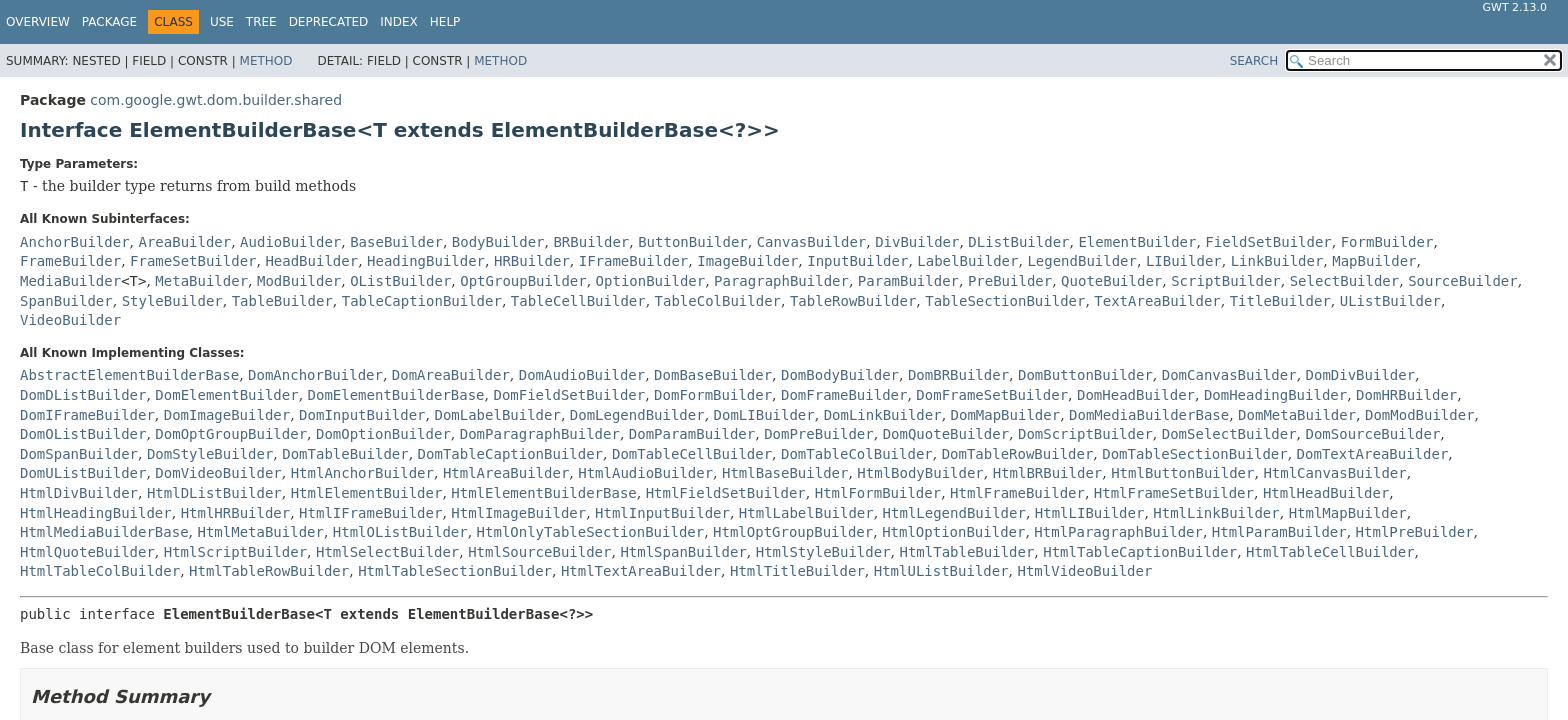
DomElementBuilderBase (396, 395)
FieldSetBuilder (1268, 242)
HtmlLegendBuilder (954, 513)
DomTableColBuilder (857, 454)
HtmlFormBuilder (878, 493)
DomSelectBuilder (1229, 434)
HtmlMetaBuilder (260, 532)
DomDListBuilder (83, 395)
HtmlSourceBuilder (539, 552)
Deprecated (329, 22)
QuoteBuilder (1111, 281)
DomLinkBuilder (883, 415)
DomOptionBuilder (383, 434)
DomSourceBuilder (1373, 434)
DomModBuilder (1420, 415)
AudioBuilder (290, 242)
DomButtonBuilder (1085, 375)
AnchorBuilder (75, 242)
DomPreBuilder (819, 434)
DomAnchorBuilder (315, 375)
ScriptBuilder (1226, 281)
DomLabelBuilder (497, 415)
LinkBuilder (1277, 261)
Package (109, 22)
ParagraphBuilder (781, 281)
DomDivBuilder (1361, 375)
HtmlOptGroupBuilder (793, 532)
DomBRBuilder (958, 375)
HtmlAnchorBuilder (362, 473)
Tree (261, 22)
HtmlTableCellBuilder (1330, 552)
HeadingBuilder (426, 261)
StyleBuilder (172, 301)
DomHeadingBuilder (1275, 395)
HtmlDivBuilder (79, 493)
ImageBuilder (747, 261)
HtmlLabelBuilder (806, 513)
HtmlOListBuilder (400, 532)
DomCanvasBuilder (1229, 375)
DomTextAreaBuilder (1373, 454)
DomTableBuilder (345, 454)
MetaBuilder (201, 281)
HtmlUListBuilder (941, 571)
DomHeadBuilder (1136, 395)
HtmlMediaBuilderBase (104, 532)
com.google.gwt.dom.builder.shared (216, 100)
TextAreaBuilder (1157, 301)
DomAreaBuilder (451, 375)
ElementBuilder (1137, 242)
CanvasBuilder (812, 242)
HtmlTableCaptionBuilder (1140, 552)
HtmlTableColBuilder (100, 571)
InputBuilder (857, 261)
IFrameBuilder (634, 261)
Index (399, 22)
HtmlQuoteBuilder (87, 552)
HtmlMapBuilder (1348, 513)
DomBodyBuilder (840, 375)
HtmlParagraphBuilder (1118, 532)
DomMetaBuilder (1297, 415)
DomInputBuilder (362, 415)
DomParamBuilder (692, 434)
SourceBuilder (1463, 281)
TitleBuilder (1280, 301)
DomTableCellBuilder (692, 454)
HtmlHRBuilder (236, 513)
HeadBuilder (311, 261)
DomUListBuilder (83, 473)
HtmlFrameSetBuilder (1174, 493)
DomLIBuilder (764, 415)
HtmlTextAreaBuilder (641, 571)
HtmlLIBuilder (1090, 513)
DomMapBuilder (1006, 415)
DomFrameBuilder (844, 395)
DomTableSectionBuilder (1194, 454)
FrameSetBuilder (193, 261)
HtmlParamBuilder (1279, 532)
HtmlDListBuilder (214, 493)
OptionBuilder (651, 281)
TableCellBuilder (578, 301)
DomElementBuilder (226, 395)
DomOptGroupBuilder (231, 434)
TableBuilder (282, 301)
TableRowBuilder (853, 301)
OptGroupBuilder (523, 281)
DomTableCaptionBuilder (510, 454)
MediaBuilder (70, 281)
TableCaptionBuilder (422, 301)
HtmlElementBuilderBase (543, 493)
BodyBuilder (498, 242)
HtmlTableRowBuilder (269, 571)
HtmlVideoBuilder (1085, 571)
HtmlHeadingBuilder (96, 513)
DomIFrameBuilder (87, 415)
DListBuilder (1018, 242)
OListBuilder (400, 281)
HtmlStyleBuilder (823, 552)
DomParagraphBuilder (540, 434)
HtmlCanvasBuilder (1334, 473)
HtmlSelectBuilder (387, 552)
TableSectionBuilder (1005, 301)
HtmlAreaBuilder (506, 473)
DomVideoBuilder (218, 473)
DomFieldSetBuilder (569, 395)
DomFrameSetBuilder (992, 395)
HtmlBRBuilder (1048, 473)
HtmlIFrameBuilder (370, 513)
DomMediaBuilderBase (1149, 415)
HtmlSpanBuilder (683, 552)
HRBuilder (532, 261)
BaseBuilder (396, 242)
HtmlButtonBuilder (1182, 473)
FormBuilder (1387, 242)
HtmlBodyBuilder (920, 473)
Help (445, 22)
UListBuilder (1390, 301)
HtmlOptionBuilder (953, 532)
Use (222, 22)
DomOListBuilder (83, 434)
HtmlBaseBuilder (785, 473)
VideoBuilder (70, 320)
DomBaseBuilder (713, 375)
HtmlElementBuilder (367, 493)
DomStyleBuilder (210, 454)
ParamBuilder (908, 281)
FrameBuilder (70, 261)
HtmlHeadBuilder (1326, 493)
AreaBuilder (184, 242)
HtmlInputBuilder (662, 513)
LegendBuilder (1082, 261)
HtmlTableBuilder (966, 552)
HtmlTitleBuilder (797, 571)
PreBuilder (1010, 281)
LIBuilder (1184, 261)
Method (266, 61)
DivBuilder (917, 242)
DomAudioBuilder (582, 375)
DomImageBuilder (227, 415)
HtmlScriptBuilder (235, 552)
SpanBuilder (66, 301)
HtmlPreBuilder (1415, 532)
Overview (38, 22)
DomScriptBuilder (1085, 434)
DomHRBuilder (1406, 395)
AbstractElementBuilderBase (129, 375)
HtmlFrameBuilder (1017, 493)
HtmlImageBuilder (518, 513)
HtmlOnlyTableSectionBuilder (591, 532)
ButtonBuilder (693, 242)
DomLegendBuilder (637, 415)
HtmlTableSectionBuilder (455, 571)
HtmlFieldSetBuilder (726, 493)
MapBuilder (1374, 261)
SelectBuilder (1345, 281)
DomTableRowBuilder (1018, 454)
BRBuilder (591, 242)
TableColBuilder (718, 301)
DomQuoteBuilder (946, 434)
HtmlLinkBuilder (1216, 513)
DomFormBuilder (713, 395)
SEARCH (1254, 61)
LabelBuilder (967, 261)
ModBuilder (299, 281)
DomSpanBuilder (79, 454)
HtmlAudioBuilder (645, 473)
